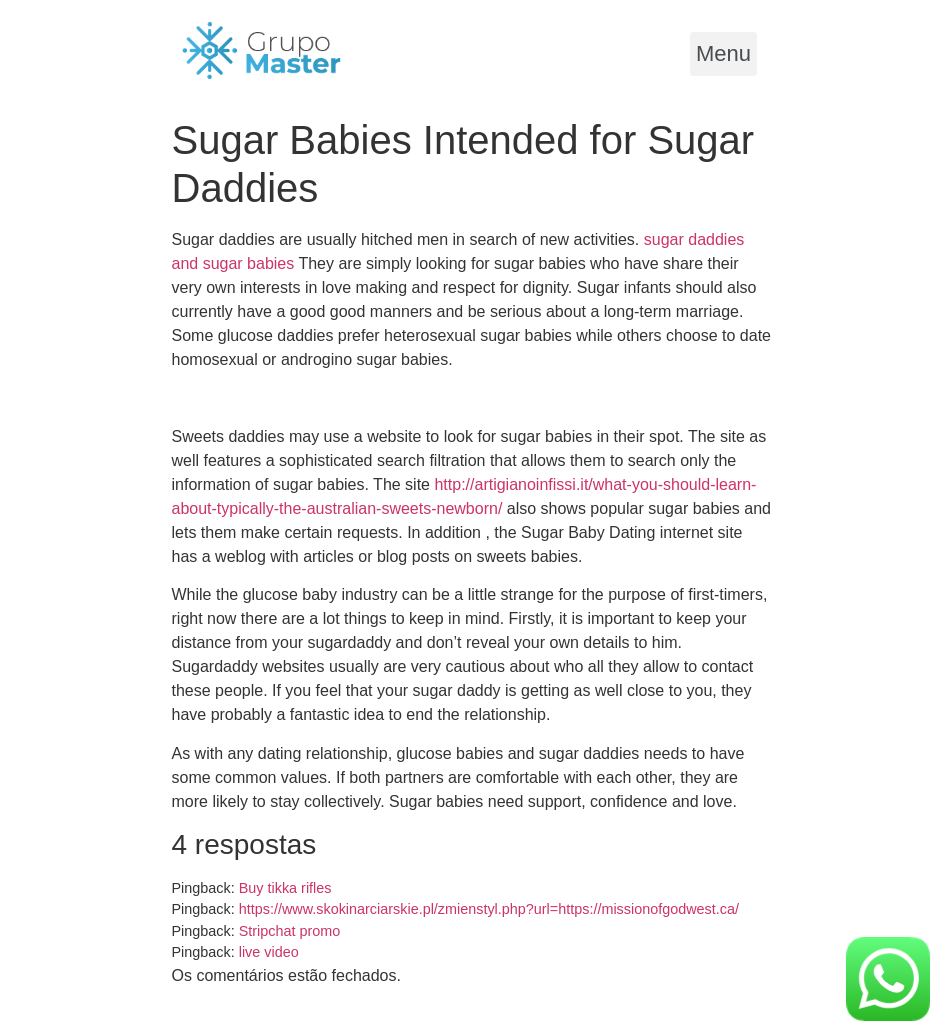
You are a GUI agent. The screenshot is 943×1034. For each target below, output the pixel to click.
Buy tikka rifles (285, 888)
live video (269, 952)
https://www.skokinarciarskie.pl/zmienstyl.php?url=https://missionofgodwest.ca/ (489, 909)
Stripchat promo (290, 931)
